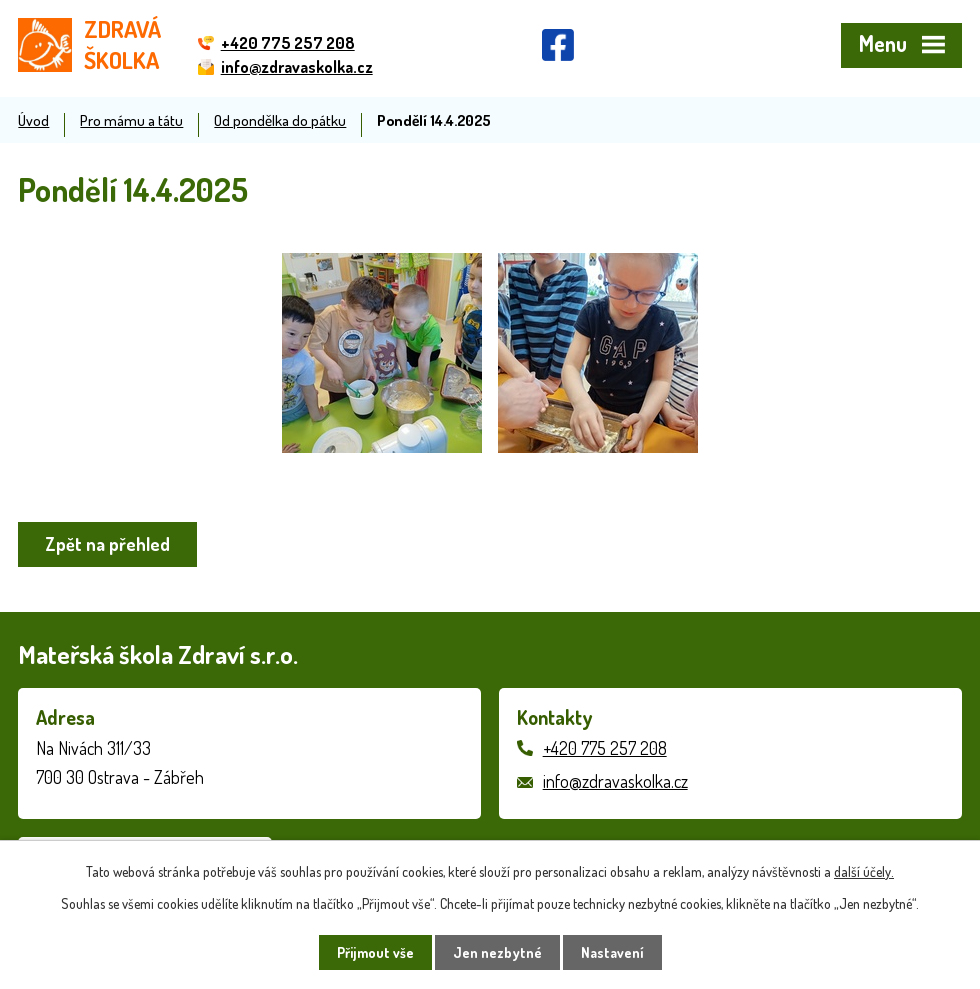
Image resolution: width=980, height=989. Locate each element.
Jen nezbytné (497, 952)
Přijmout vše (375, 952)
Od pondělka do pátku (280, 120)
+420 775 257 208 (605, 748)
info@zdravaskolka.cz (615, 781)
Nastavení (612, 952)
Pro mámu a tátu (131, 120)
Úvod (33, 120)
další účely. (864, 871)
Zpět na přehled (107, 544)
